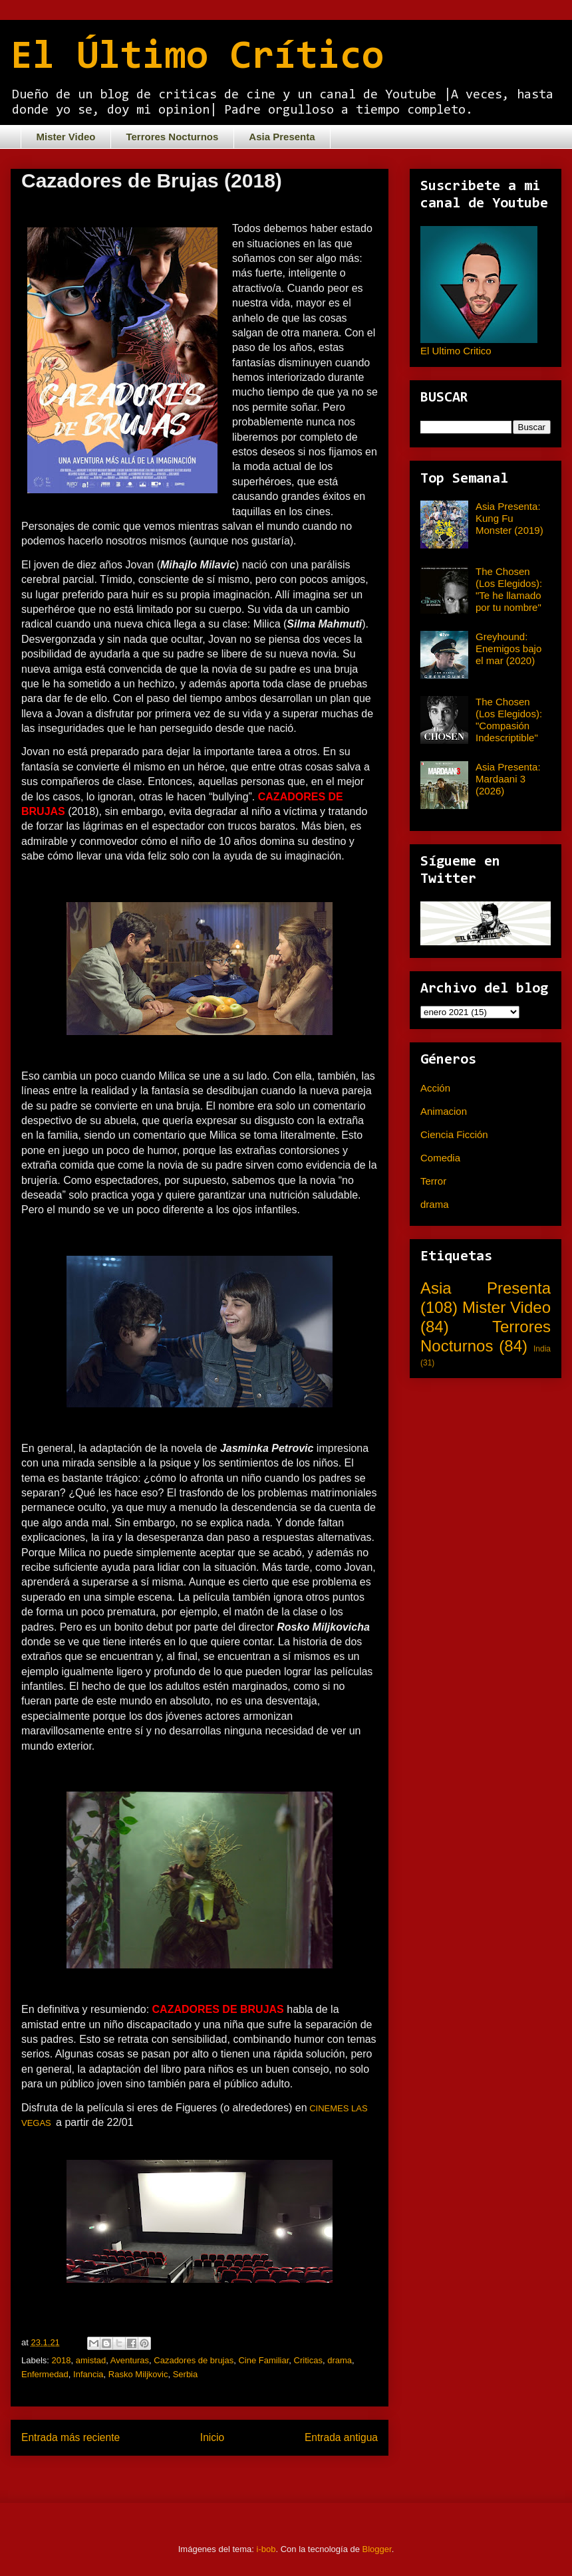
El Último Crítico (197, 58)
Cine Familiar (263, 2360)
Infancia (88, 2374)
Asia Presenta (282, 136)
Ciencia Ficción (454, 1134)
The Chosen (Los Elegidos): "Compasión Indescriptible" (509, 719)
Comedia (440, 1157)
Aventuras (129, 2360)
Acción (435, 1088)
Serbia (185, 2374)
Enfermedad (45, 2374)
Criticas (308, 2360)
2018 (61, 2360)
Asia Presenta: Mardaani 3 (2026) (508, 778)
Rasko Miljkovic (138, 2374)
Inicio (212, 2437)
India (542, 1348)
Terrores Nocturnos (172, 136)
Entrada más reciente (70, 2437)
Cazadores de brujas (193, 2360)
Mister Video (66, 136)
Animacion (443, 1111)
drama (339, 2360)
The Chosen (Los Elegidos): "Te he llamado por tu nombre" (509, 589)
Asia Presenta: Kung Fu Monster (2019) (509, 518)
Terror (433, 1181)
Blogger (377, 2549)
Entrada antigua (341, 2437)
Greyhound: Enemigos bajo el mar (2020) (508, 648)
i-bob (266, 2549)
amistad (91, 2360)
